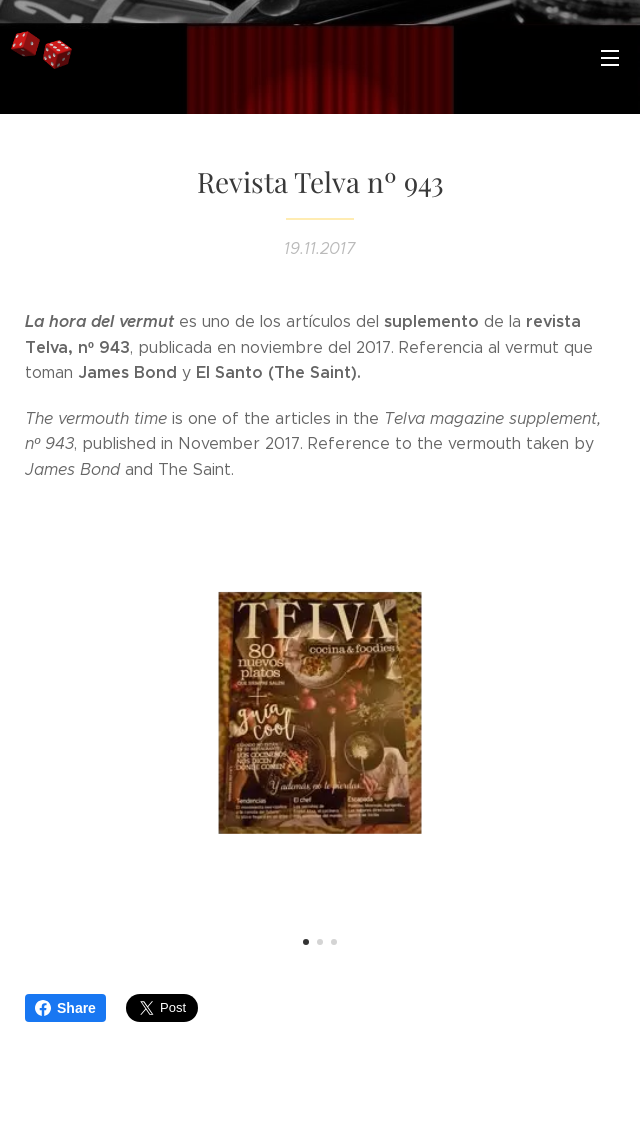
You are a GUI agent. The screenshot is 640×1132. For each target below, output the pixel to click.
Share (65, 1008)
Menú (610, 58)
